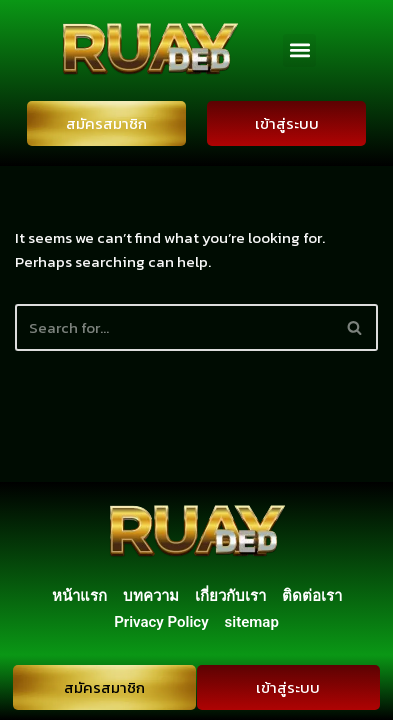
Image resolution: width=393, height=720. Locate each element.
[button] (299, 50)
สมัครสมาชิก (106, 123)
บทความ (151, 596)
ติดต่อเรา (312, 596)
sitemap (252, 622)
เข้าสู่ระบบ (287, 123)
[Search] (174, 327)
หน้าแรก (79, 596)
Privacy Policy (161, 622)
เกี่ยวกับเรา (230, 596)
